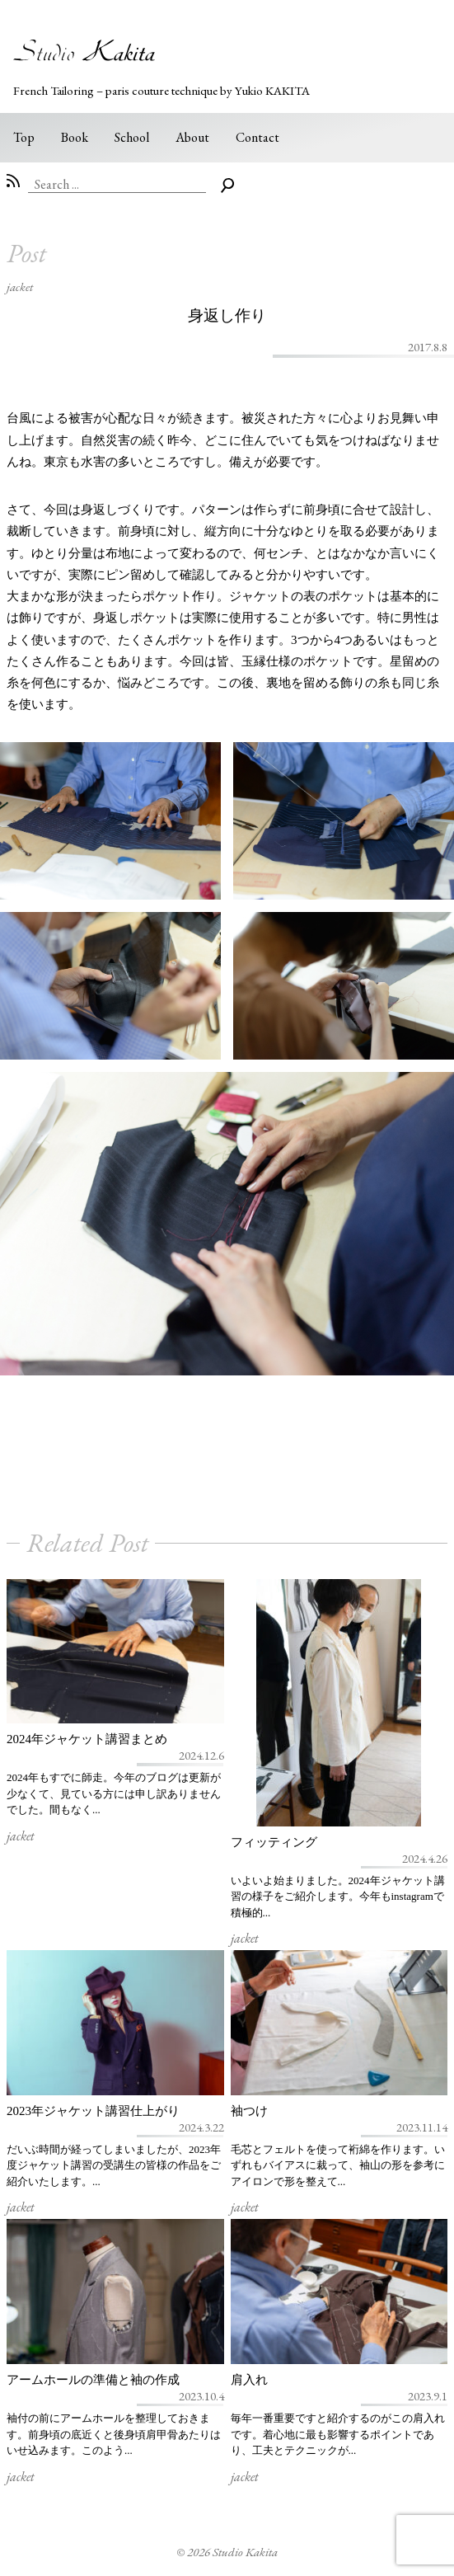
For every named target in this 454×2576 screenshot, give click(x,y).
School (132, 137)
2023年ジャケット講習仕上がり (93, 2111)
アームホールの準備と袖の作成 (93, 2379)
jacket (20, 286)
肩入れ (249, 2379)
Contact (257, 137)
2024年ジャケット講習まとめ (87, 1739)
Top (24, 137)
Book (74, 137)
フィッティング (274, 1842)
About (192, 137)
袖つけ (249, 2111)
